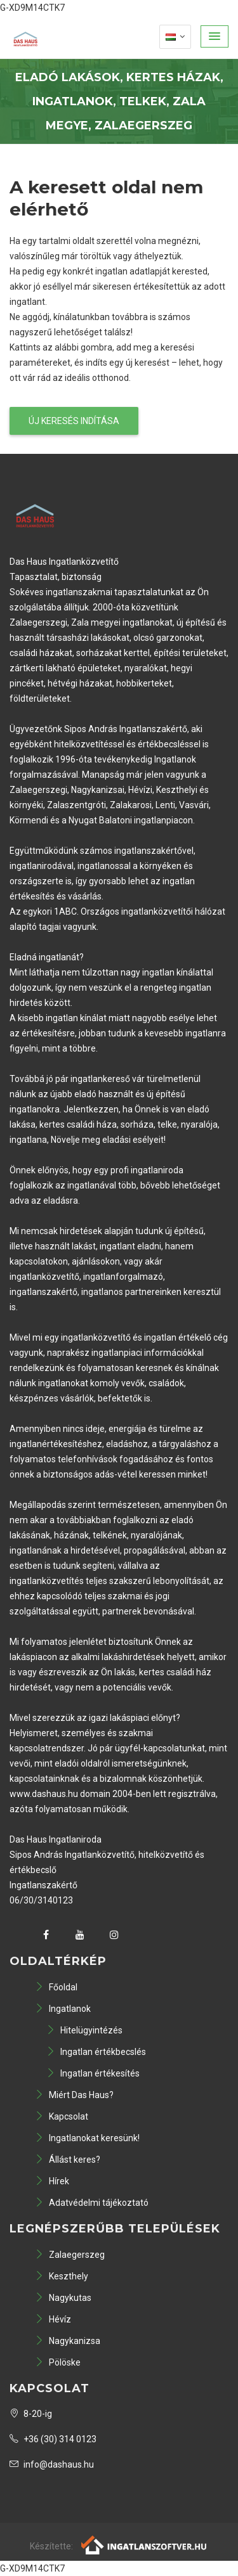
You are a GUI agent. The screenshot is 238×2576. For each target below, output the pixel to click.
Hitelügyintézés (84, 2030)
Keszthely (61, 2276)
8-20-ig (31, 2414)
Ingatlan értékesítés (93, 2073)
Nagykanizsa (67, 2341)
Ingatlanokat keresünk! (87, 2138)
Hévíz (53, 2319)
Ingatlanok (63, 2009)
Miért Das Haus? (74, 2095)
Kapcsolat (61, 2116)
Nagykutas (63, 2298)
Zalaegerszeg (70, 2255)
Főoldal (56, 1987)
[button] (214, 36)
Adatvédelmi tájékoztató (92, 2203)
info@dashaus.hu (52, 2464)
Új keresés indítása (74, 421)
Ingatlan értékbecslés (96, 2052)
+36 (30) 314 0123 (53, 2439)
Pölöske (58, 2362)
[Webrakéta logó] (144, 2544)
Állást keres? (67, 2159)
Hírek (52, 2181)
